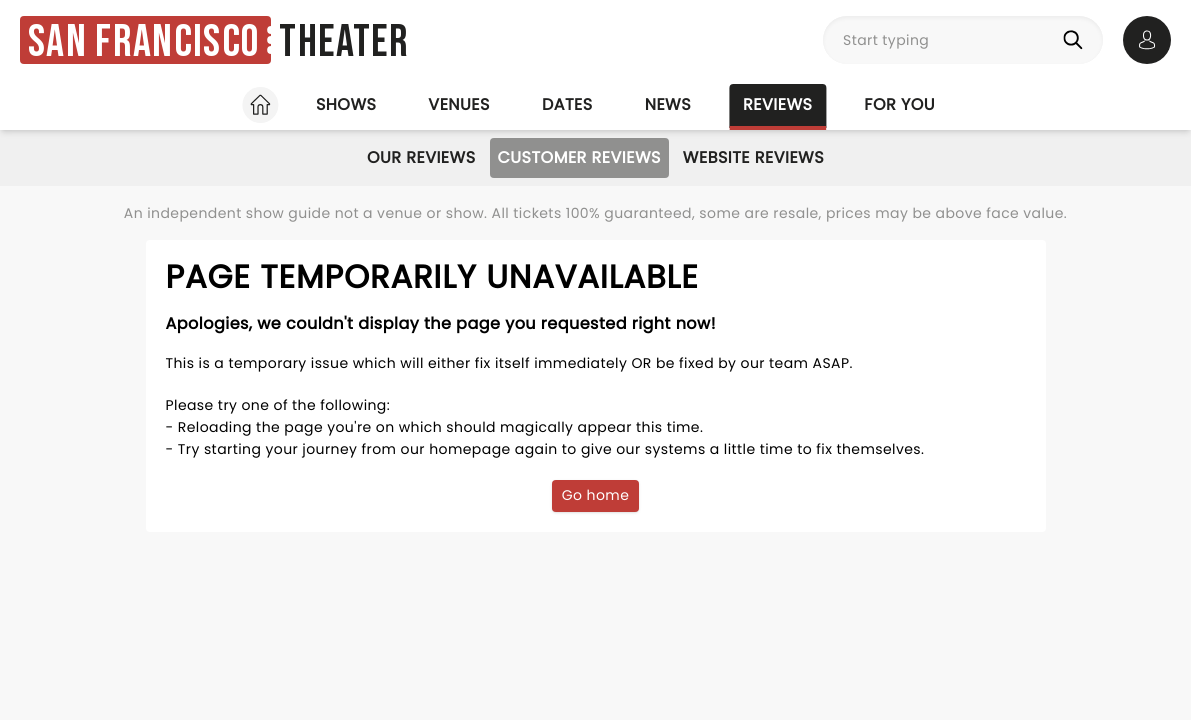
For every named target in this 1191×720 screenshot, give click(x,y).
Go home (596, 495)
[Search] (1077, 40)
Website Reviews (753, 157)
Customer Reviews (579, 157)
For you (899, 104)
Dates (567, 104)
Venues (459, 104)
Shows (346, 104)
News (668, 104)
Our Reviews (421, 157)
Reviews (777, 104)
